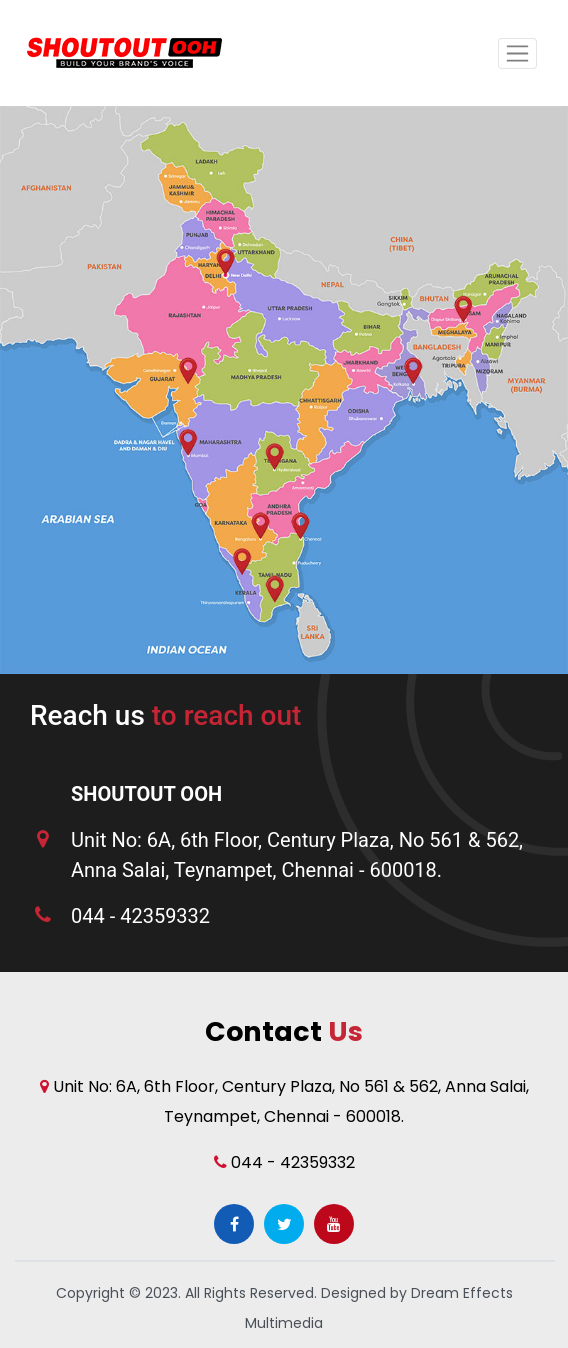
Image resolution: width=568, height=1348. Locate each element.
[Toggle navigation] (517, 53)
